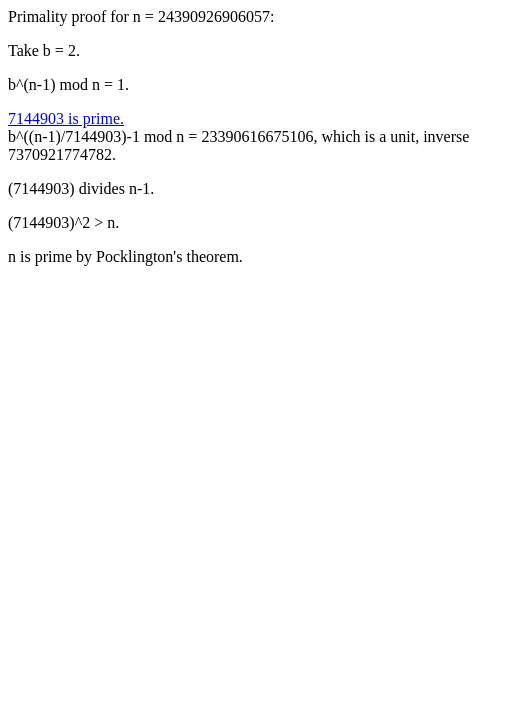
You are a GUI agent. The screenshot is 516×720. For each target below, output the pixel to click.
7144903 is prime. (66, 118)
